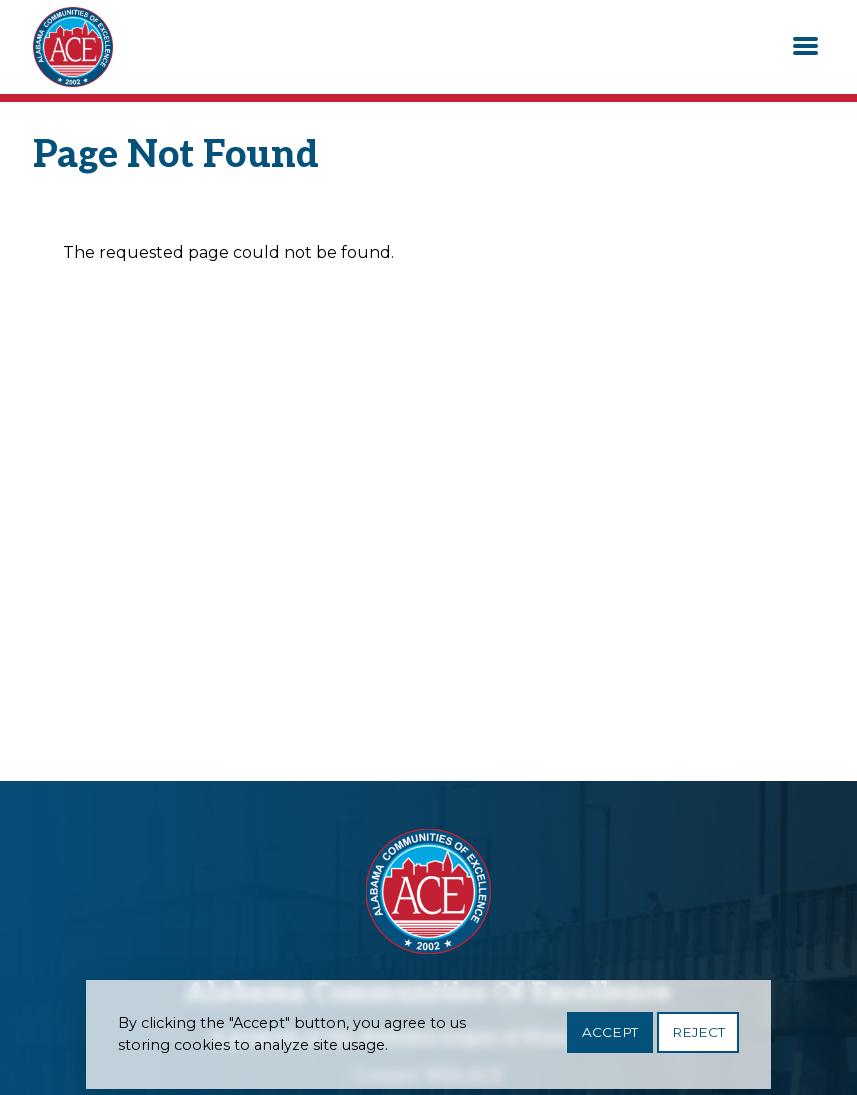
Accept (610, 1038)
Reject (698, 1038)
